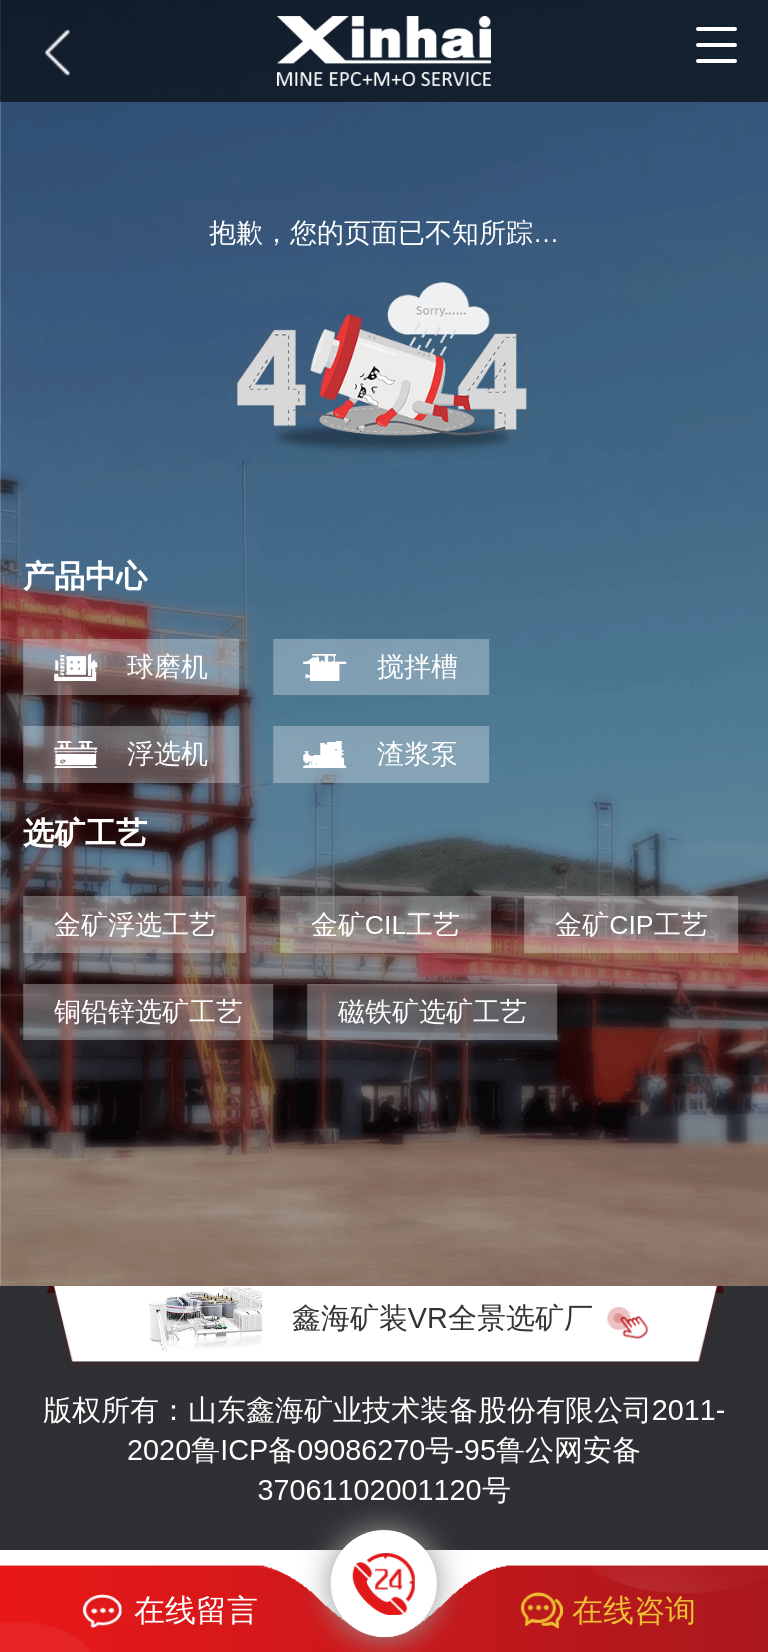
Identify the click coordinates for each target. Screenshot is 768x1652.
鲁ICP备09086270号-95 (343, 1450)
